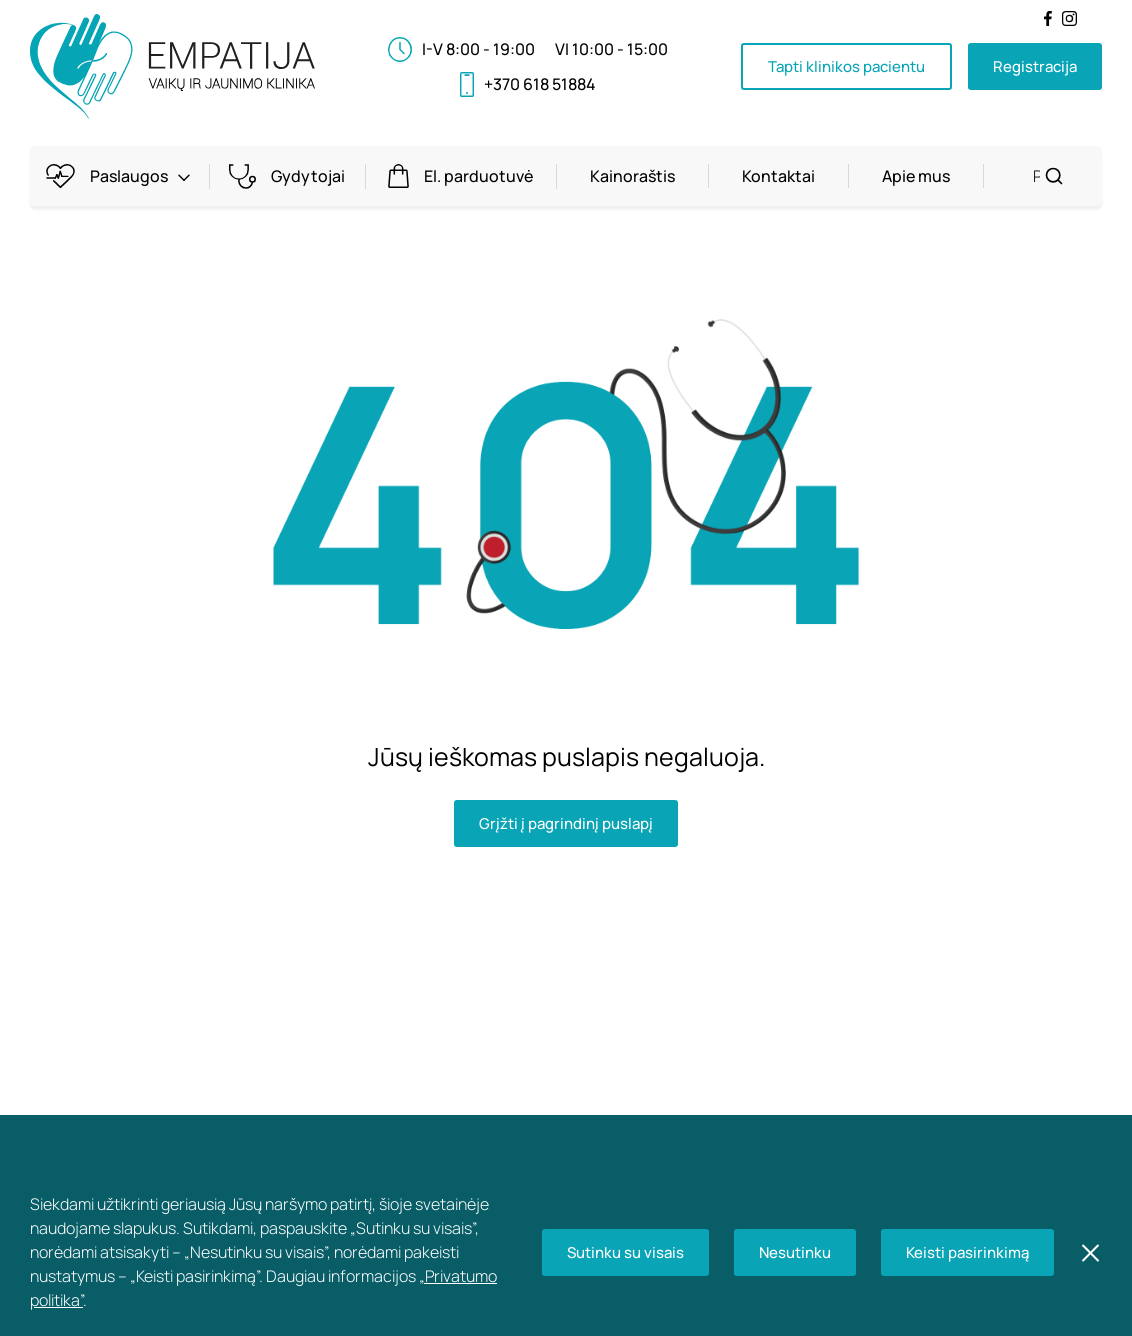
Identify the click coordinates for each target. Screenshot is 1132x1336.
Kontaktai (778, 176)
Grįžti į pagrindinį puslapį (566, 823)
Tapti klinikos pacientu (846, 66)
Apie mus (916, 176)
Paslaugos (125, 176)
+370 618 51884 (540, 84)
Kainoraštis (632, 176)
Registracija (1035, 66)
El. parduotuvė (466, 176)
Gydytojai (294, 176)
